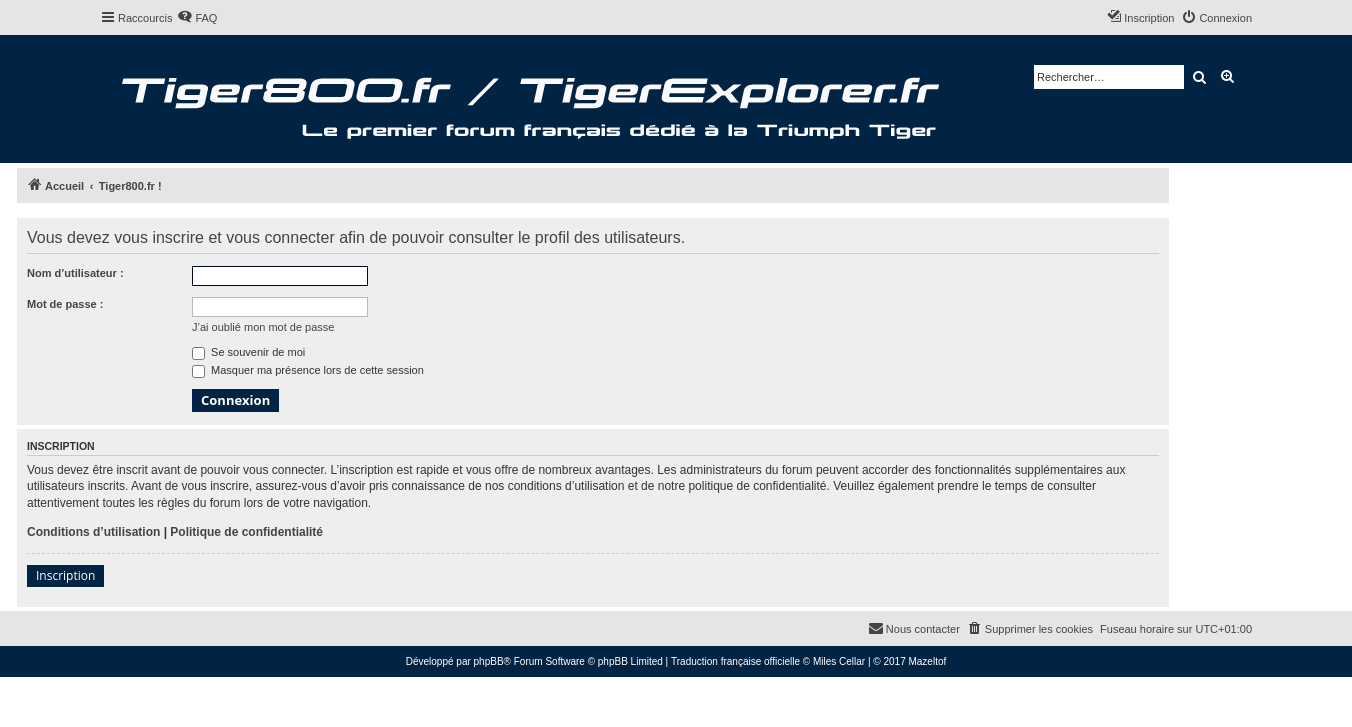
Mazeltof (927, 661)
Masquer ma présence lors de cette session (308, 370)
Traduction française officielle (735, 661)
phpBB (489, 661)
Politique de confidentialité (246, 532)
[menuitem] (197, 18)
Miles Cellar (839, 661)
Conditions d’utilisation (93, 532)
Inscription (65, 575)
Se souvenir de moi (248, 352)
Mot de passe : (65, 304)
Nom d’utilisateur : (75, 273)
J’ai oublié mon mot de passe (263, 327)
